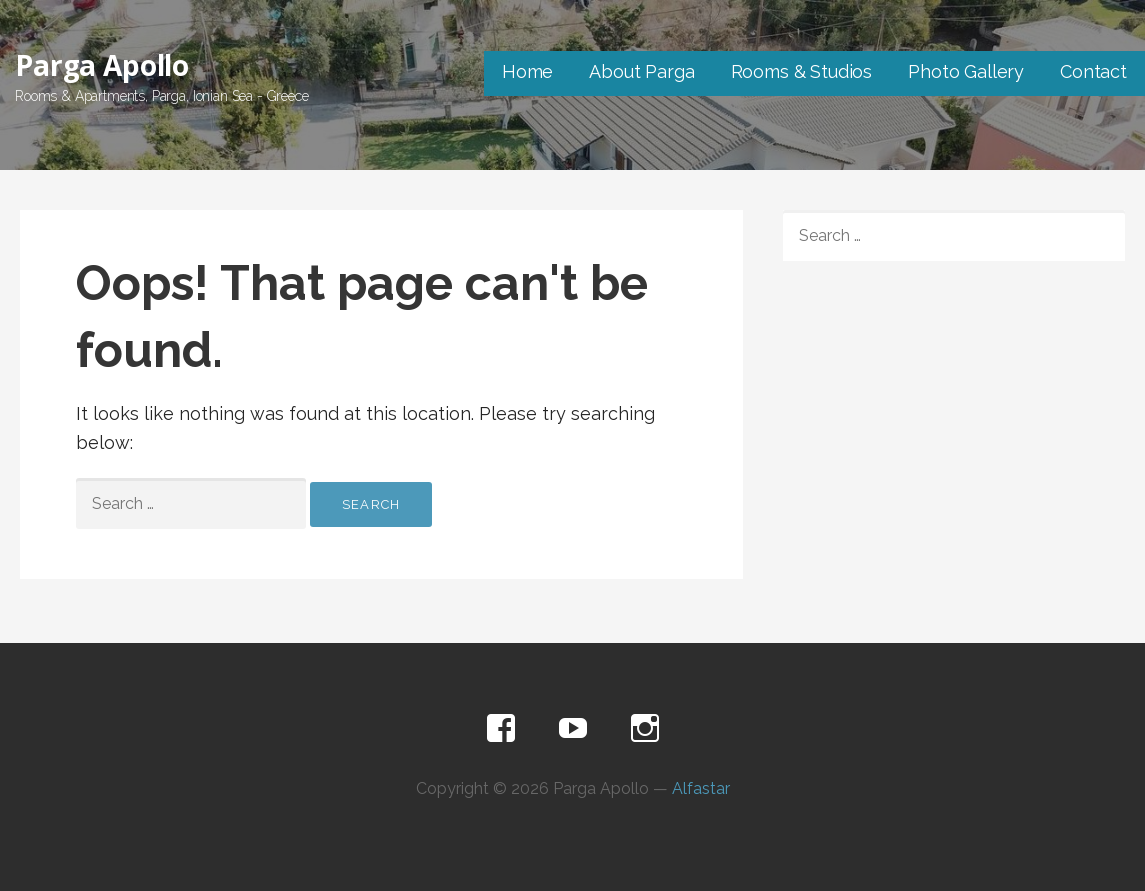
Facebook (501, 729)
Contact (1093, 71)
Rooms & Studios (802, 71)
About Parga (641, 71)
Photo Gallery (966, 71)
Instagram (645, 729)
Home (527, 71)
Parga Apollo (102, 65)
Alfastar (701, 788)
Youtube (573, 729)
